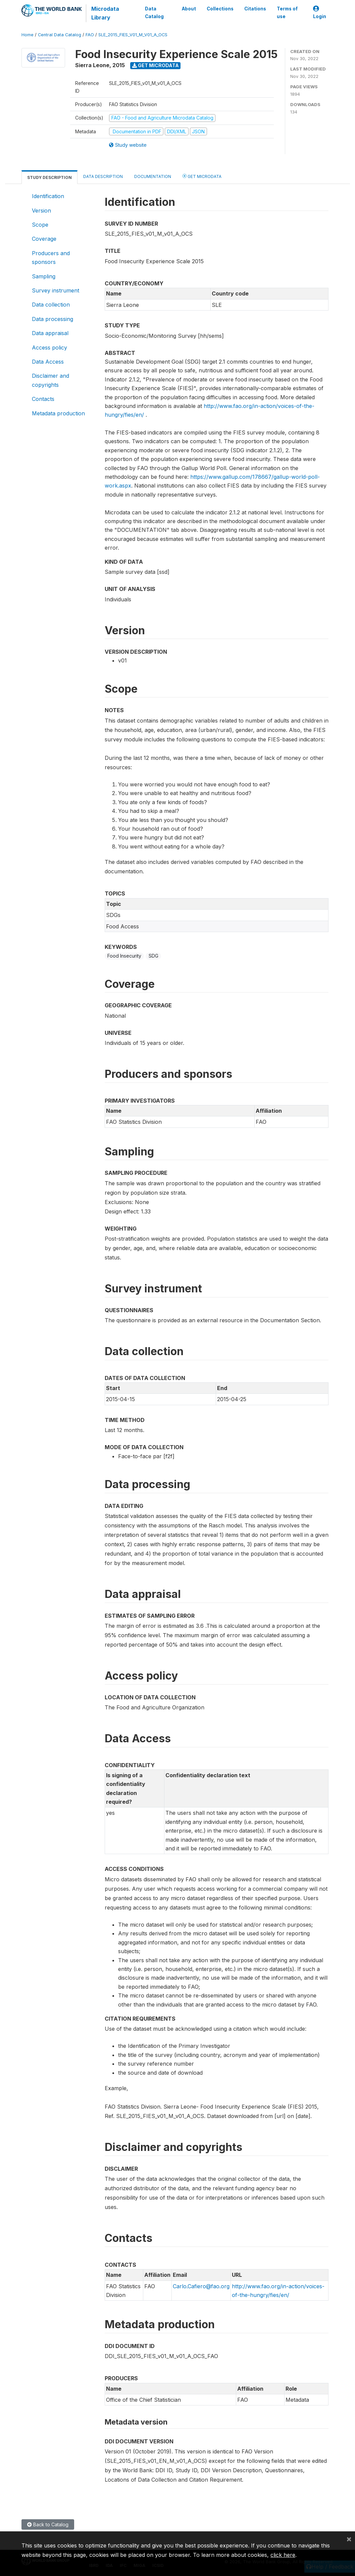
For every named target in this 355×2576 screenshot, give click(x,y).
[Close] (349, 2539)
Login (319, 12)
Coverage (44, 238)
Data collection (51, 304)
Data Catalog (154, 12)
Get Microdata (155, 65)
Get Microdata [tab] (202, 176)
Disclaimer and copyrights (50, 380)
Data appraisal (50, 333)
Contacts (43, 399)
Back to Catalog (47, 2524)
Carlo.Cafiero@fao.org (201, 2286)
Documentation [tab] (152, 176)
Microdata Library (105, 13)
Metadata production (58, 413)
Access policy (49, 347)
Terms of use (287, 12)
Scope (40, 224)
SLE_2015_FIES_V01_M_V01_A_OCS (132, 34)
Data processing (52, 319)
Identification (48, 196)
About (189, 8)
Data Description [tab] (103, 176)
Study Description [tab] (49, 177)
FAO (90, 34)
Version (41, 210)
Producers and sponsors (51, 257)
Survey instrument (55, 290)
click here (282, 2554)
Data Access (48, 361)
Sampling (43, 276)
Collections (220, 8)
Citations (255, 8)
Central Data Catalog (59, 34)
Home (27, 34)
